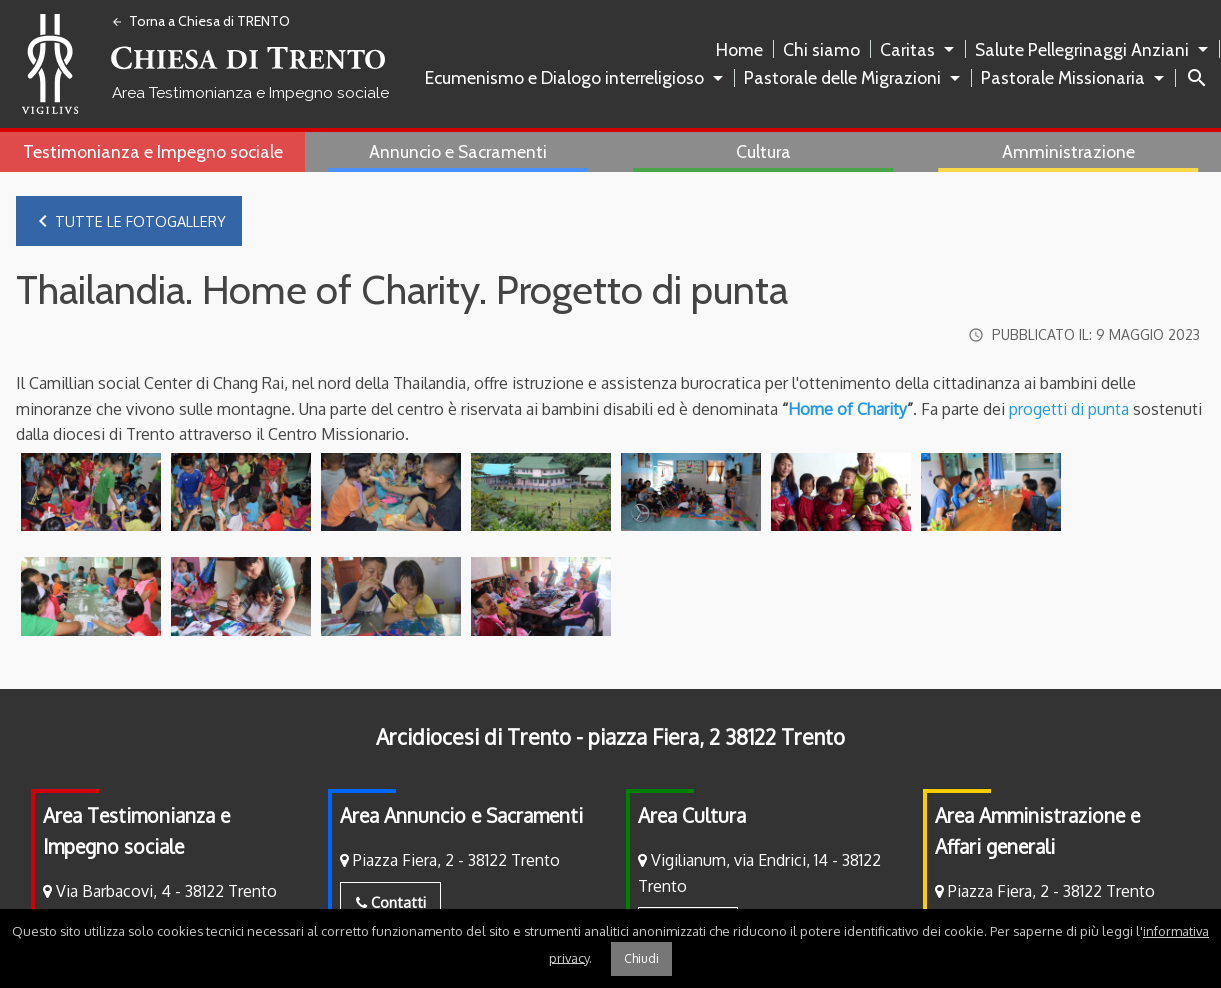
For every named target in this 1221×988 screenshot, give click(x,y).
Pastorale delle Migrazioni (842, 77)
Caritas (907, 49)
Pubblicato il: (1081, 336)
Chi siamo (821, 49)
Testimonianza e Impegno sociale (153, 151)
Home (739, 49)
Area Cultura (692, 817)
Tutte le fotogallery (128, 221)
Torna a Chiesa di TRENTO (200, 21)
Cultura (763, 151)
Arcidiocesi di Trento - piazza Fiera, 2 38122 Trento (610, 739)
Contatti (391, 904)
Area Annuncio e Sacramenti (461, 817)
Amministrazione (1068, 151)
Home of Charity (847, 410)
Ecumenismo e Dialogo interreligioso (564, 77)
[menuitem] (743, 50)
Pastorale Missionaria (1063, 77)
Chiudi (641, 958)
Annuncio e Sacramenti (458, 151)
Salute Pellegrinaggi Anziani (1082, 49)
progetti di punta (1067, 410)
